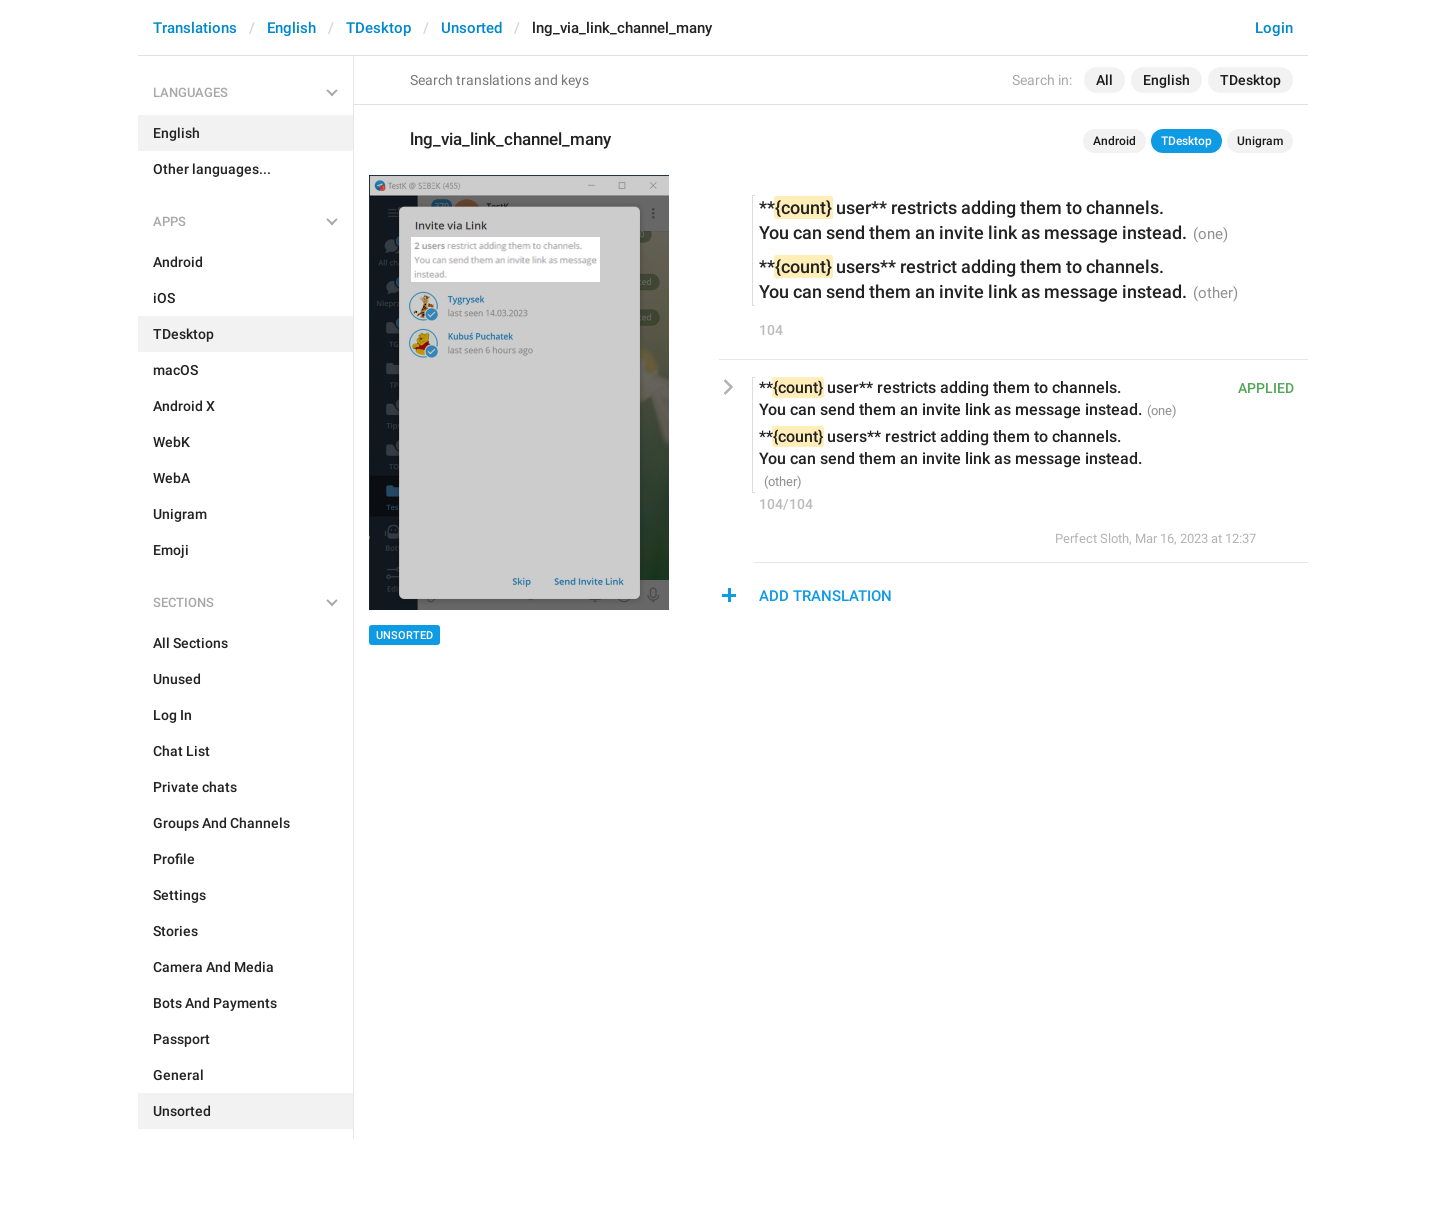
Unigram (1260, 141)
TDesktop (378, 28)
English (291, 28)
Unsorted (471, 28)
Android (1114, 141)
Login (1274, 28)
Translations (195, 28)
